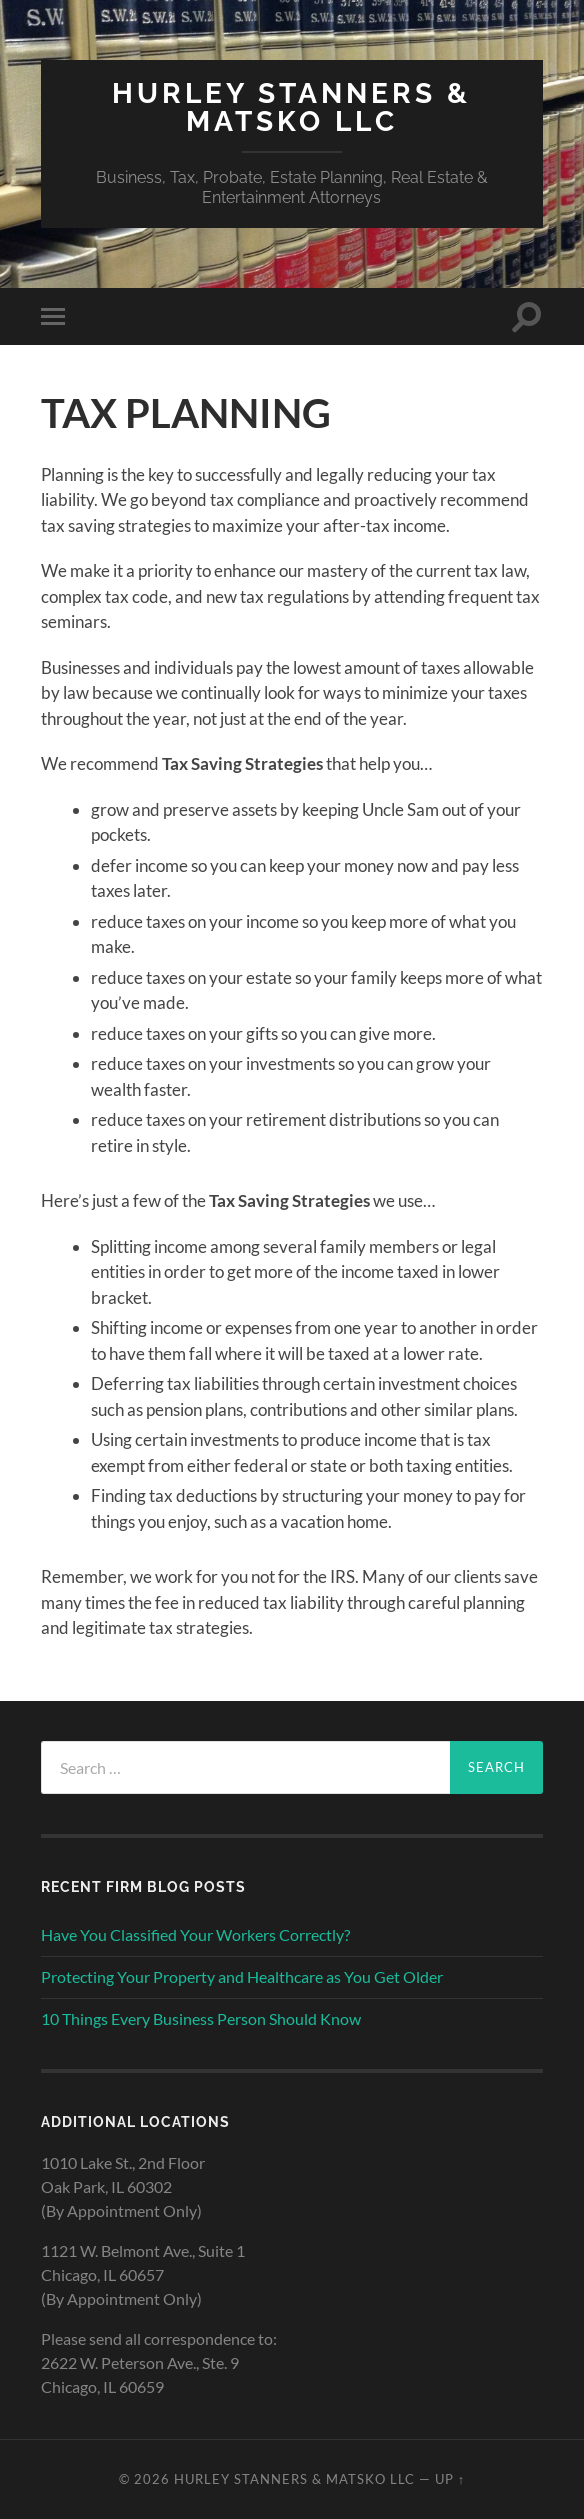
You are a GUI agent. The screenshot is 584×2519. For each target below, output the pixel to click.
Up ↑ (450, 2479)
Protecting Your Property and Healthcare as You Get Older (242, 1976)
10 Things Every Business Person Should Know (201, 2018)
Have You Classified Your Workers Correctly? (195, 1934)
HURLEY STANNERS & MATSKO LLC (291, 107)
